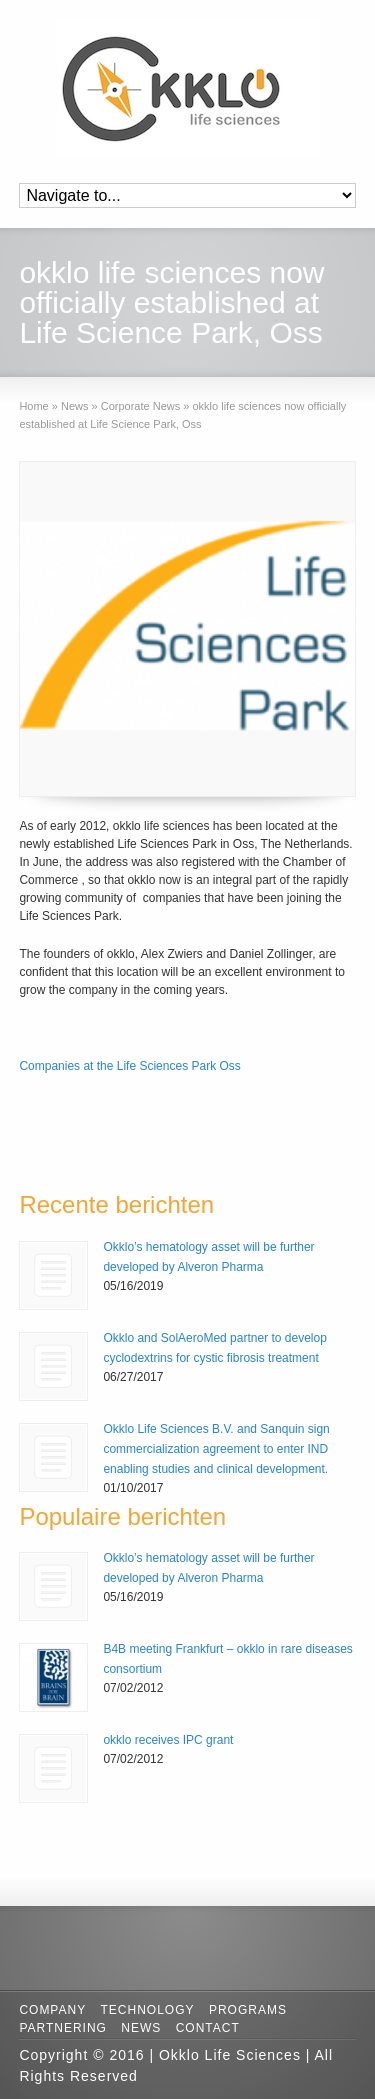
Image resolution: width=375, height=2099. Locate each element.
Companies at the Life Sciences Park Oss (129, 1066)
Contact (208, 2028)
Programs (248, 2010)
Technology (148, 2010)
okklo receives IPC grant (168, 1740)
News (141, 2028)
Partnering (63, 2028)
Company (52, 2010)
